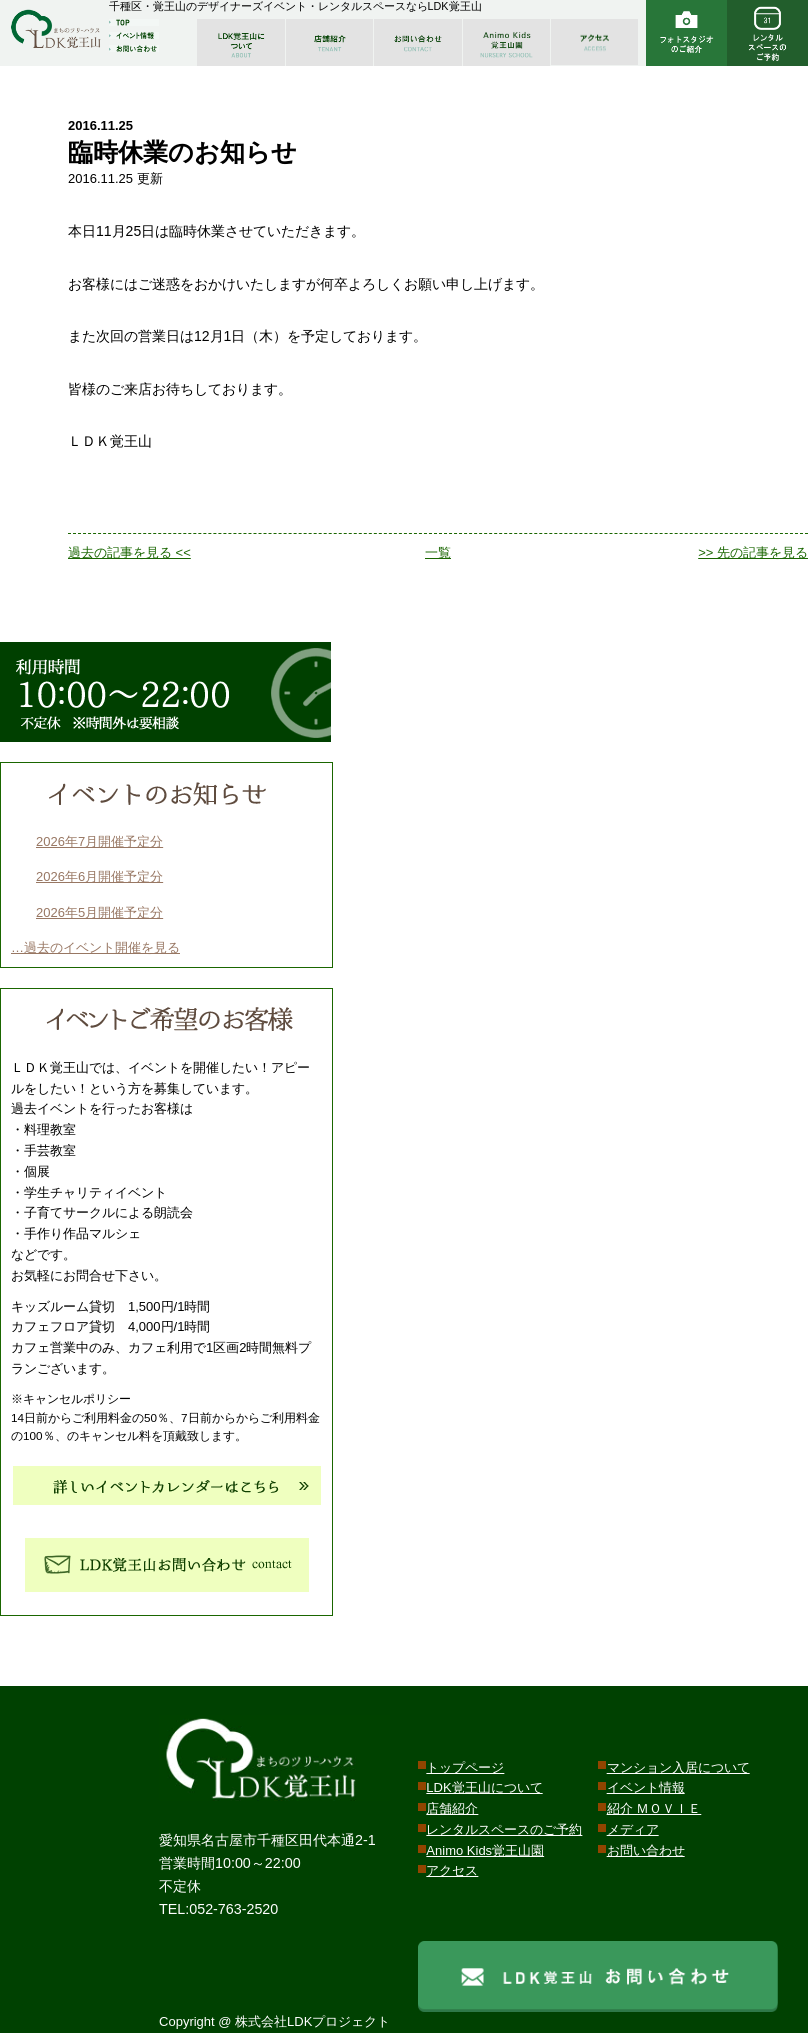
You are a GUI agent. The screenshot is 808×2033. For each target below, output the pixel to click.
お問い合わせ (646, 1850)
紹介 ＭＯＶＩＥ (654, 1808)
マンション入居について (678, 1767)
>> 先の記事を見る (753, 552)
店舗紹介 (452, 1808)
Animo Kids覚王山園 (485, 1850)
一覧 (438, 552)
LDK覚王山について (484, 1787)
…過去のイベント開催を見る (95, 947)
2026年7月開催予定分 (99, 841)
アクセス (452, 1870)
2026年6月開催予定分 (99, 876)
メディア (633, 1829)
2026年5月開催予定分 (99, 912)
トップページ (465, 1767)
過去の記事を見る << (129, 552)
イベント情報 (646, 1787)
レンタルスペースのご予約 (504, 1829)
